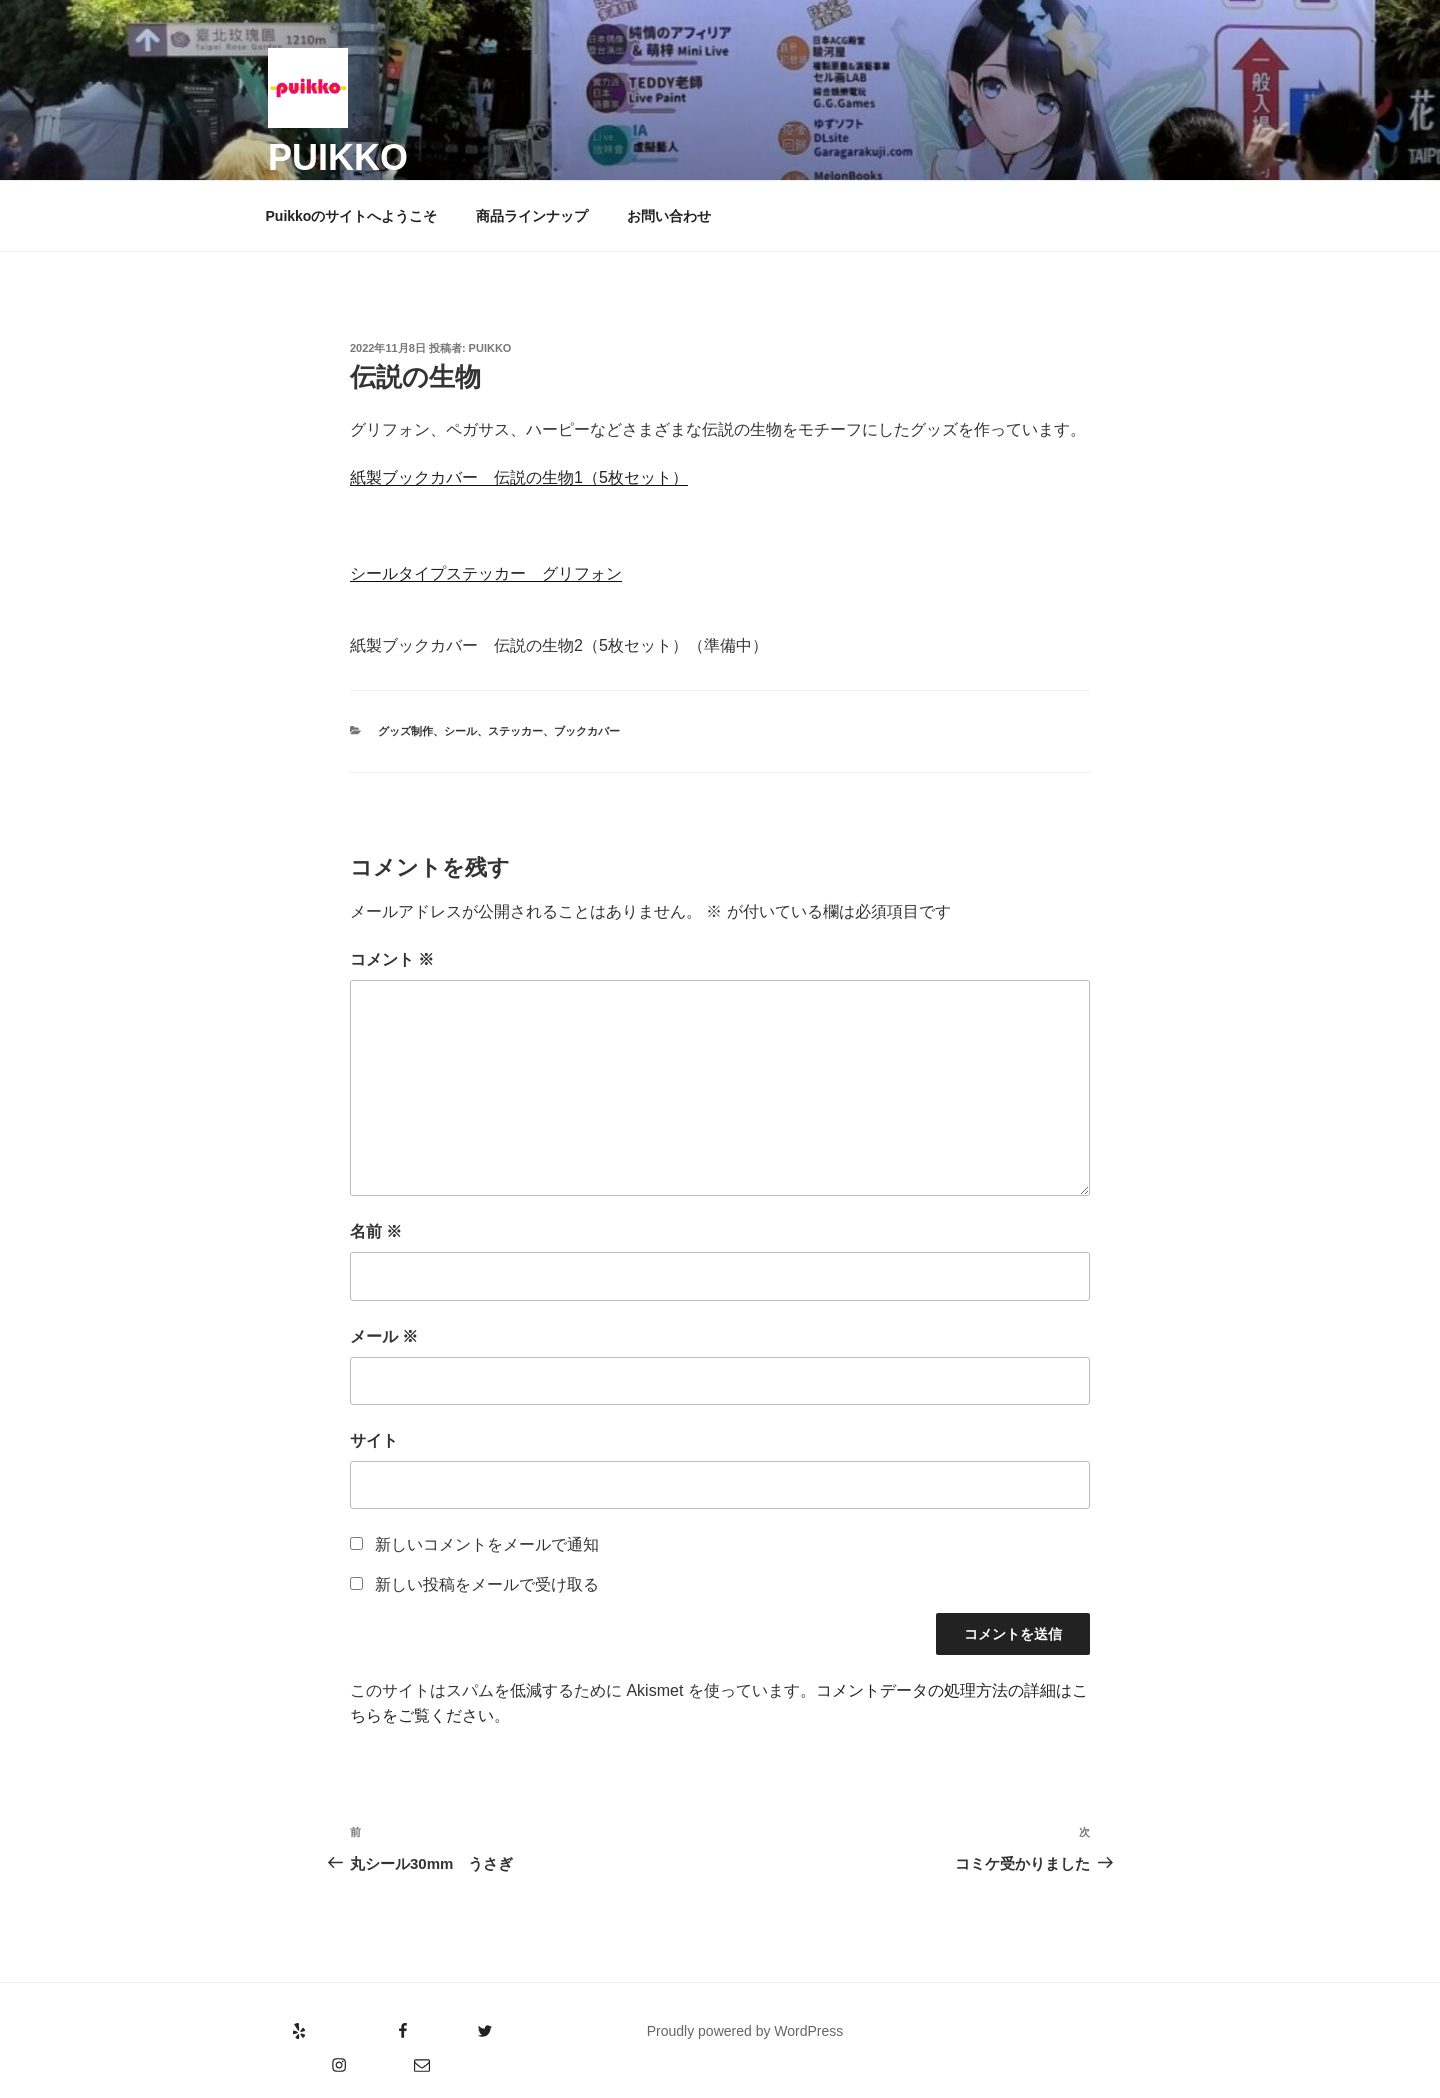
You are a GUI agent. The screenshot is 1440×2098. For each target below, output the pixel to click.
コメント (392, 959)
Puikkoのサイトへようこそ (352, 216)
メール (384, 1336)
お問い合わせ (669, 216)
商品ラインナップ (532, 216)
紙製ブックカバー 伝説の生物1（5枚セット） (519, 477)
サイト (374, 1440)
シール (460, 731)
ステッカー (515, 731)
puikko (338, 157)
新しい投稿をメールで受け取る (487, 1584)
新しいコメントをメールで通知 (487, 1544)
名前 (376, 1231)
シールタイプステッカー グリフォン (486, 573)
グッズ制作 (405, 731)
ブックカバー (587, 731)
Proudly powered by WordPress (745, 2031)
